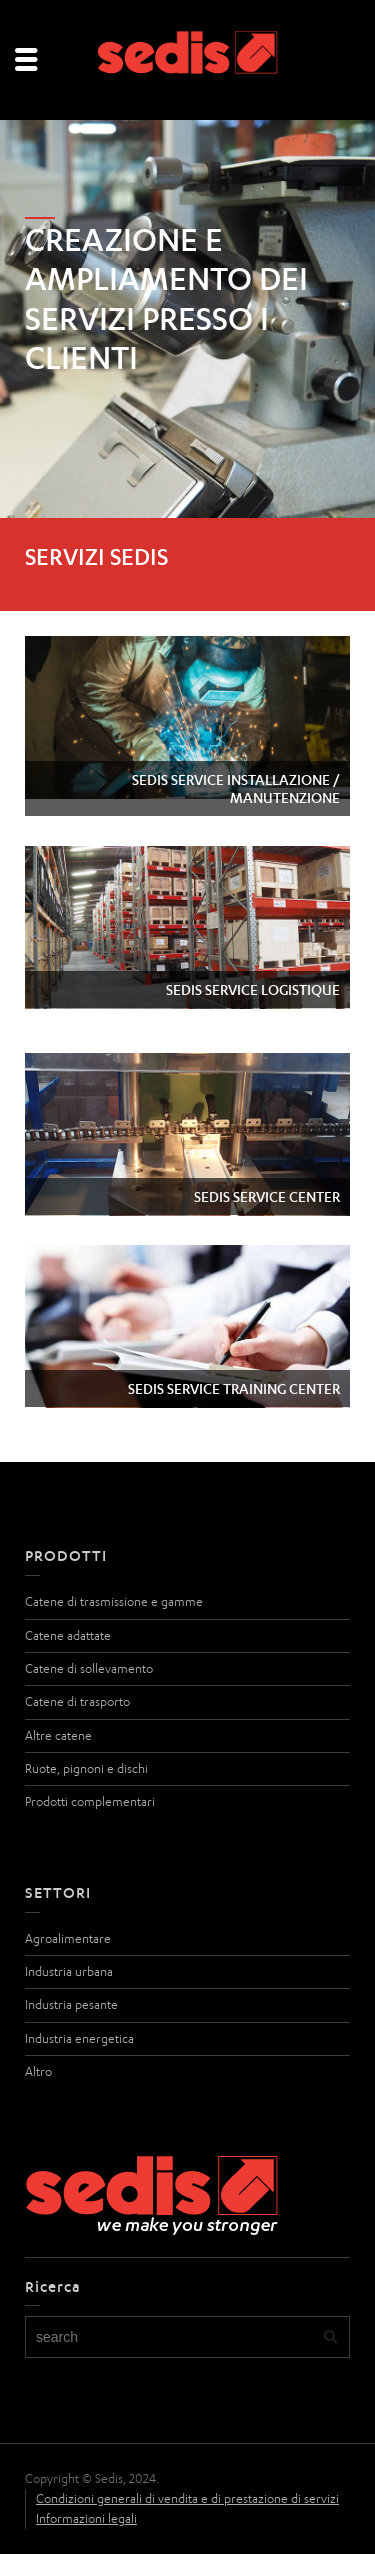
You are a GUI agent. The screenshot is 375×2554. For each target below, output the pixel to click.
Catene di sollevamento (89, 1668)
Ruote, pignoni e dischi (86, 1768)
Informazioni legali (86, 2518)
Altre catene (58, 1735)
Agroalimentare (68, 1938)
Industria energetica (79, 2038)
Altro (38, 2071)
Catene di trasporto (77, 1701)
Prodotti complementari (90, 1801)
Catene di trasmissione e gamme (114, 1601)
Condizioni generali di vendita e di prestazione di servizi (187, 2498)
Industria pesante (71, 2004)
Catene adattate (68, 1635)
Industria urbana (69, 1971)
